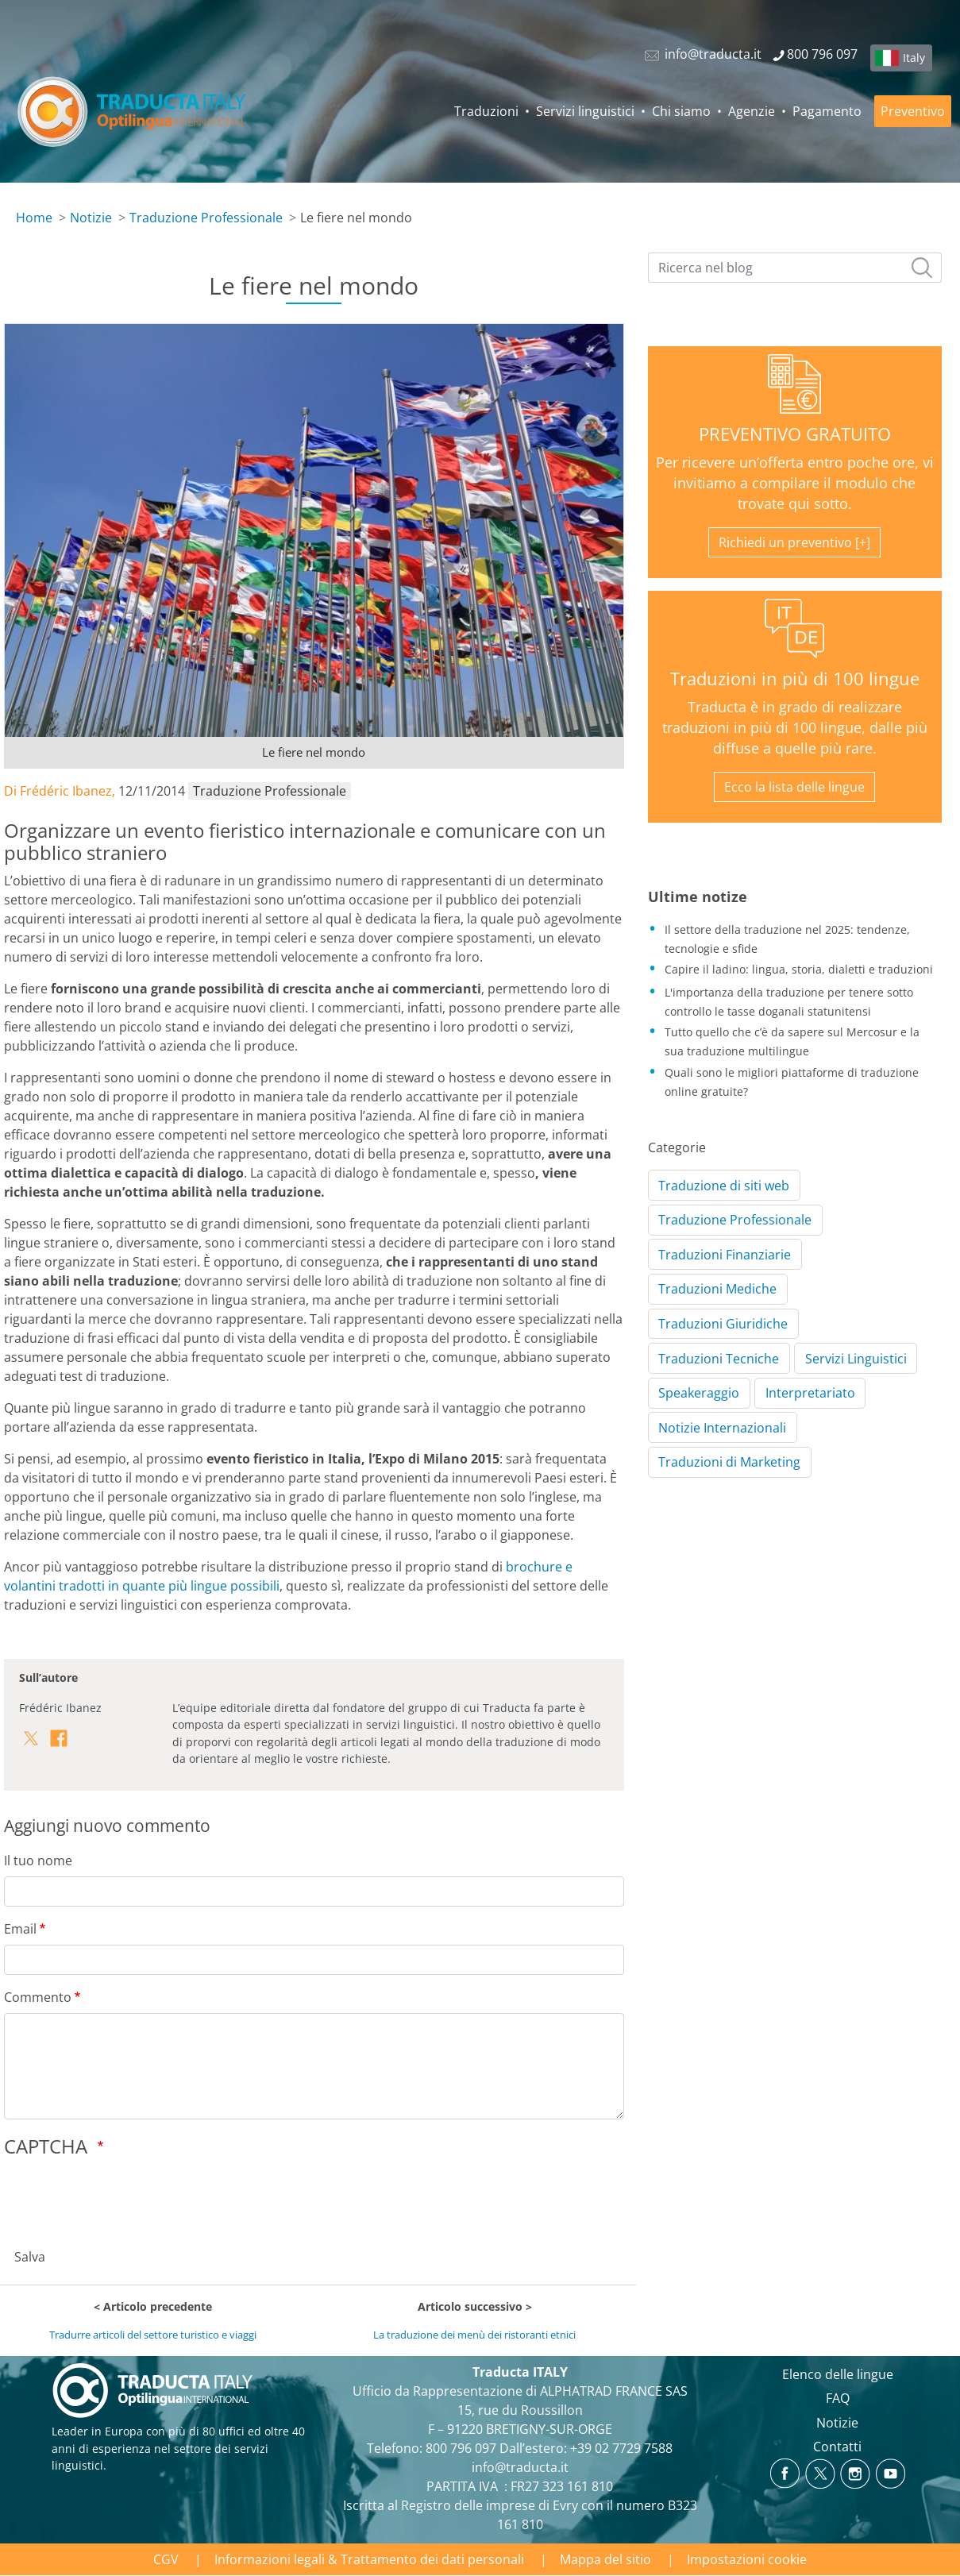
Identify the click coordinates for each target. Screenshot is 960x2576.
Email (20, 1929)
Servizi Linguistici (856, 1358)
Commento (37, 1997)
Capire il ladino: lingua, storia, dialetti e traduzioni (799, 969)
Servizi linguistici (585, 111)
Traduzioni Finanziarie (724, 1254)
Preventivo (913, 111)
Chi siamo (681, 111)
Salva (29, 2257)
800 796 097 (461, 2448)
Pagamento (827, 111)
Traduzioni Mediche (717, 1289)
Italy (914, 57)
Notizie (91, 217)
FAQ (838, 2398)
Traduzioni (486, 111)
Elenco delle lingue (837, 2374)
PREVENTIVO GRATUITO (795, 434)
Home (34, 217)
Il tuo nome (38, 1860)
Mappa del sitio (605, 2559)
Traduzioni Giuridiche (723, 1323)
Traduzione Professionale (206, 217)
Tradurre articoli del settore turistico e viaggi (152, 2334)
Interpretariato (810, 1393)
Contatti (837, 2446)
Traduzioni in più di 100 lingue (795, 678)
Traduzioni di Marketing (729, 1462)
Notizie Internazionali (722, 1427)
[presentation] (124, 2198)
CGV (166, 2559)
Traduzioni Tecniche (718, 1358)
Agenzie (751, 111)
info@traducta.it (520, 2467)
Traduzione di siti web (723, 1185)
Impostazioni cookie (747, 2559)
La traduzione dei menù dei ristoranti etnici (474, 2334)
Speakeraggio (698, 1393)
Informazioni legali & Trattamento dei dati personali (369, 2559)
